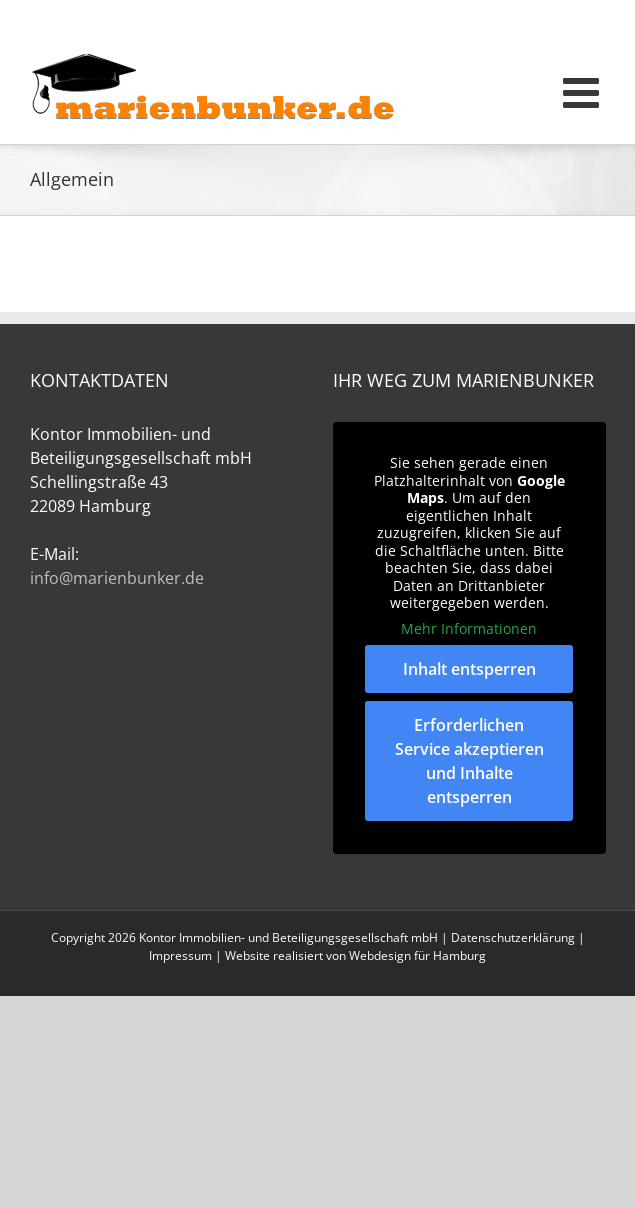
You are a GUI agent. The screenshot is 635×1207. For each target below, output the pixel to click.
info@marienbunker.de (117, 578)
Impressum (180, 955)
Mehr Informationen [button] (469, 629)
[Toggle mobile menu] (584, 92)
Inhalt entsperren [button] (468, 669)
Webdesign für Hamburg (417, 955)
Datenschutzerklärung (513, 937)
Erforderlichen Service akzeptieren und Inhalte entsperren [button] (468, 761)
